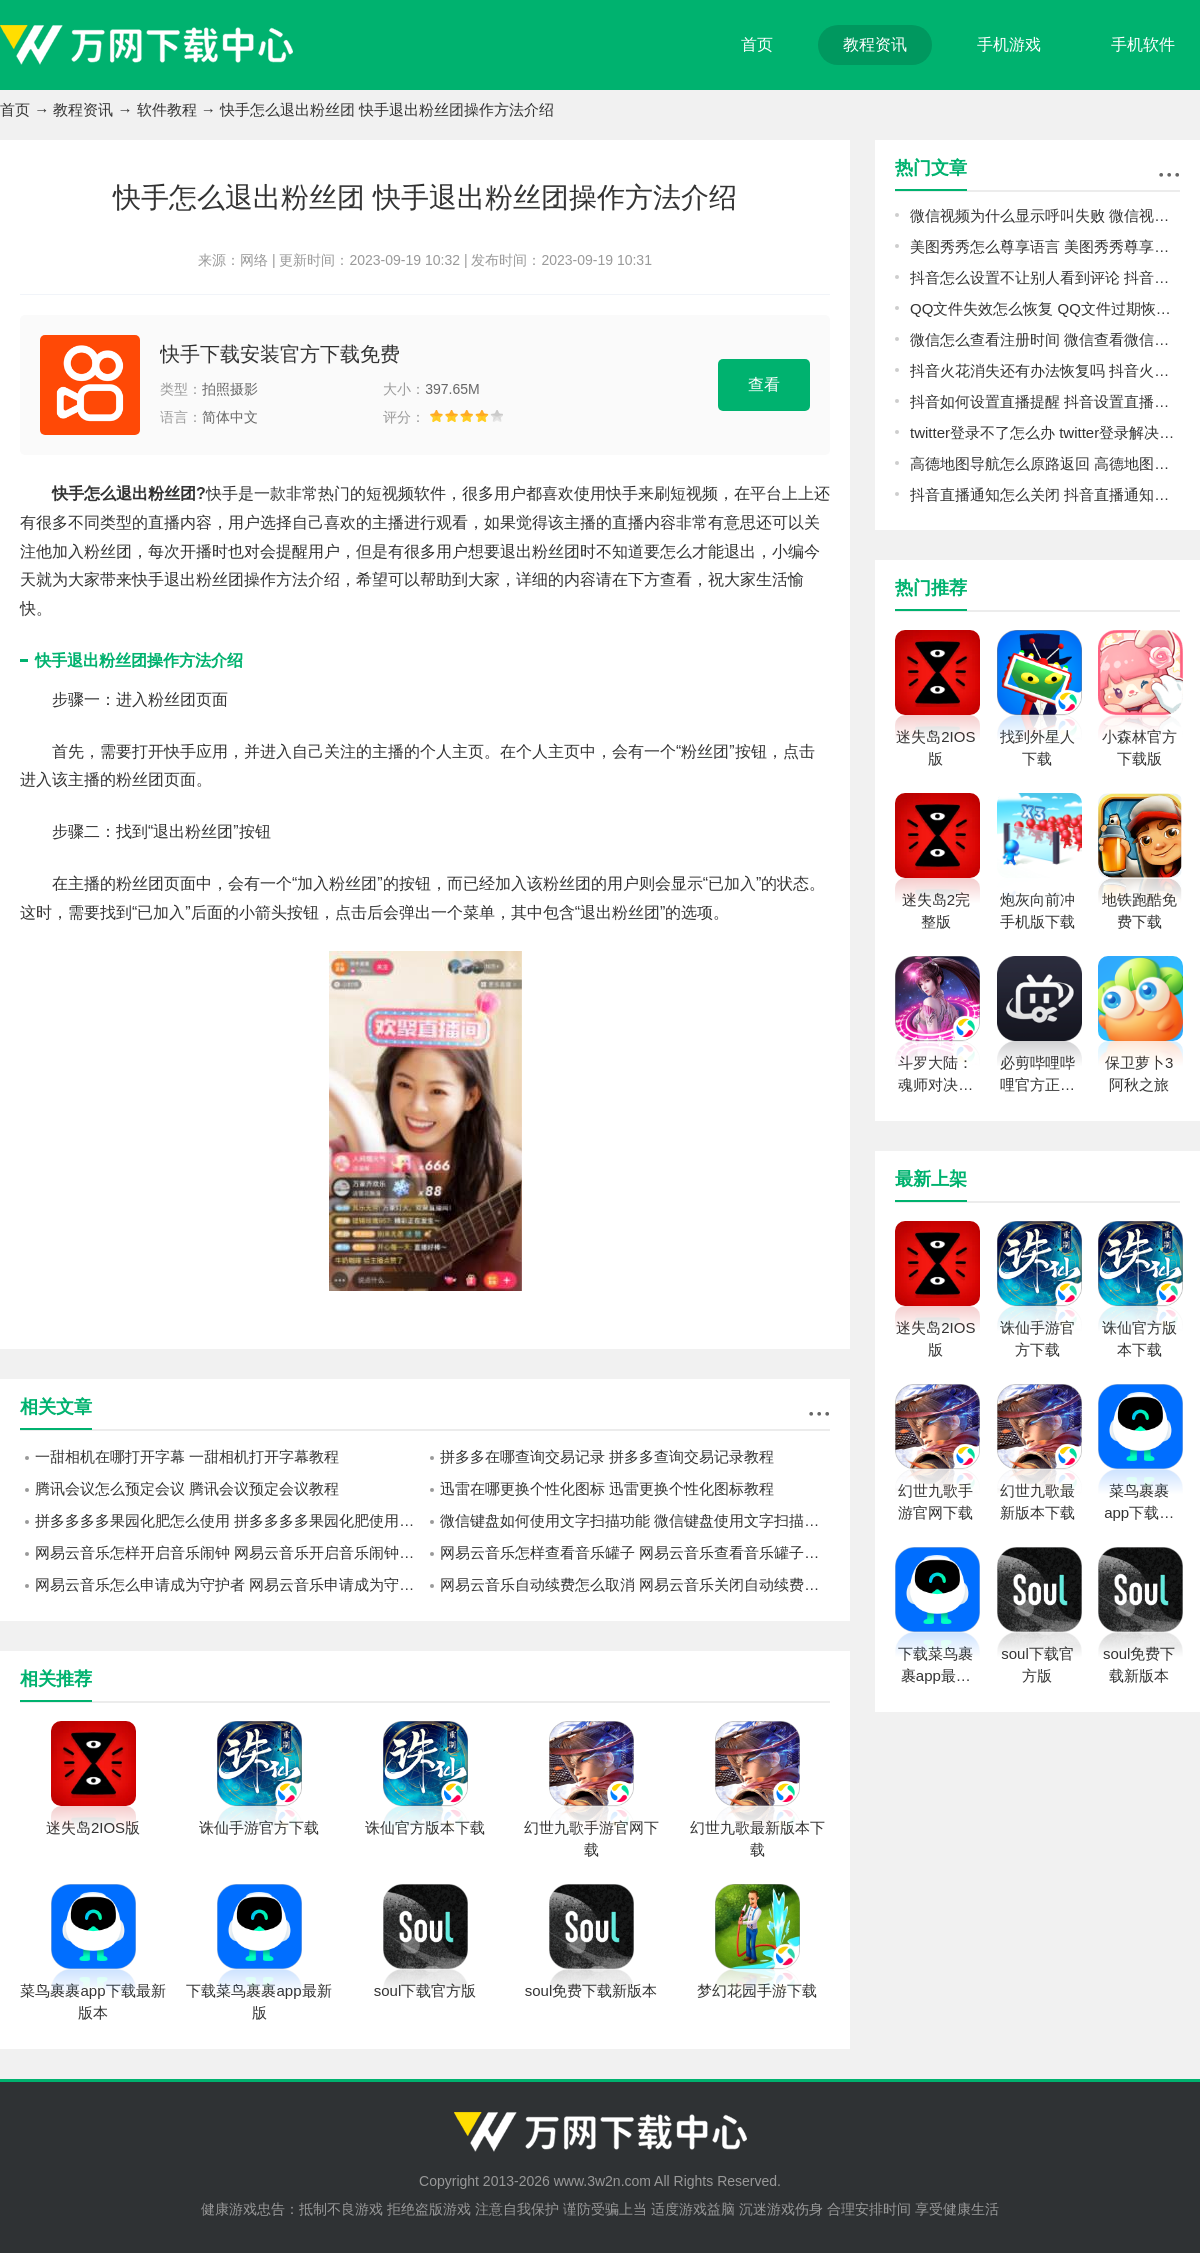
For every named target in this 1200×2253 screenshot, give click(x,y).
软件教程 (167, 109)
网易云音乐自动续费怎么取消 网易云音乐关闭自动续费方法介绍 (635, 1584)
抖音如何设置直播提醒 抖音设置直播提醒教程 (1045, 401)
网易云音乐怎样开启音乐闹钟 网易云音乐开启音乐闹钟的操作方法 (230, 1552)
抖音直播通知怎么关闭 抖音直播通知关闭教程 (1045, 494)
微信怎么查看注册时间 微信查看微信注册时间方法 (1045, 339)
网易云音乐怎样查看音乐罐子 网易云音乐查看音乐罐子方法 (635, 1552)
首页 (757, 44)
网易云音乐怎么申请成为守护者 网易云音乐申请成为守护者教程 (230, 1584)
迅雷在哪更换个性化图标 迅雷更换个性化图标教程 (607, 1488)
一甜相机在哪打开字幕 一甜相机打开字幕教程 (187, 1456)
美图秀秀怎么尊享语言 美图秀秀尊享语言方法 (1045, 246)
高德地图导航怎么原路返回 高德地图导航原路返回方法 (1045, 463)
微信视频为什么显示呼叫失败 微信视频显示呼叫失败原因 (1045, 215)
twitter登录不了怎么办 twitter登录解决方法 (1045, 432)
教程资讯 (875, 44)
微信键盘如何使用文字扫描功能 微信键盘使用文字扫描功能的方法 (635, 1520)
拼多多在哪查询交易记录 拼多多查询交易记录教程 (607, 1456)
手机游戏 (1009, 44)
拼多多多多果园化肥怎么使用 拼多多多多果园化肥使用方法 (230, 1520)
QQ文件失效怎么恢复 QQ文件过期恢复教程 (1045, 308)
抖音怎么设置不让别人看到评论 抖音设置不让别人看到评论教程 (1045, 277)
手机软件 (1143, 44)
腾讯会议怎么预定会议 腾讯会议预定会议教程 (187, 1488)
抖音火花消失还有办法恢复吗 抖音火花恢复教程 (1045, 370)
